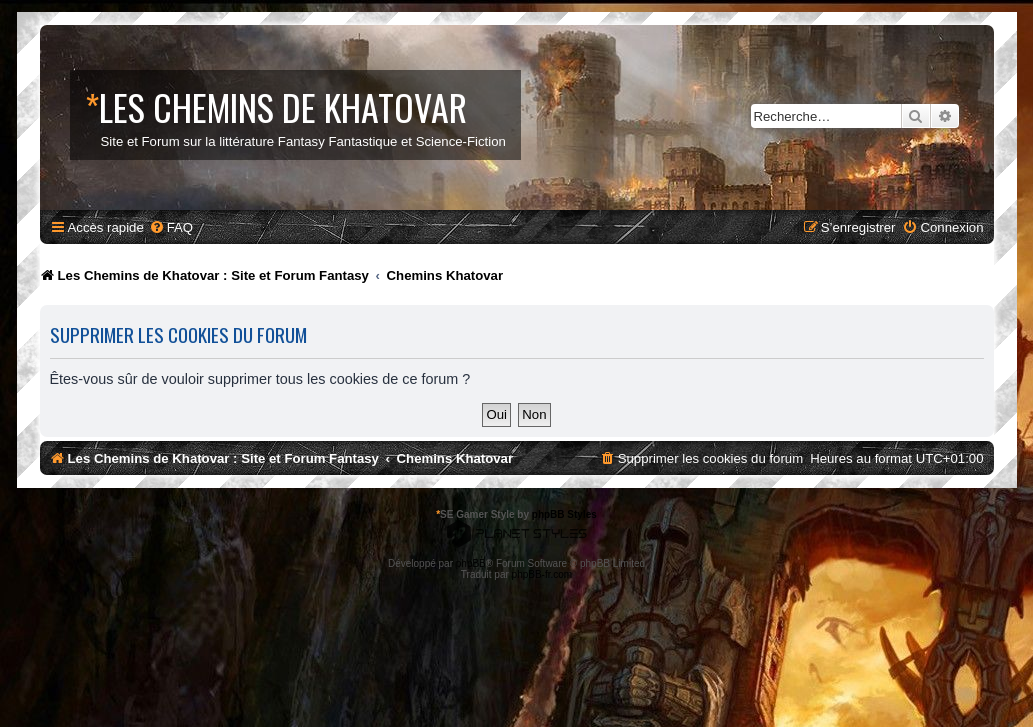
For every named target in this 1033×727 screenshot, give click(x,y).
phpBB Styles (564, 514)
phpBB (471, 563)
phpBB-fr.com (542, 574)
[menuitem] (171, 227)
